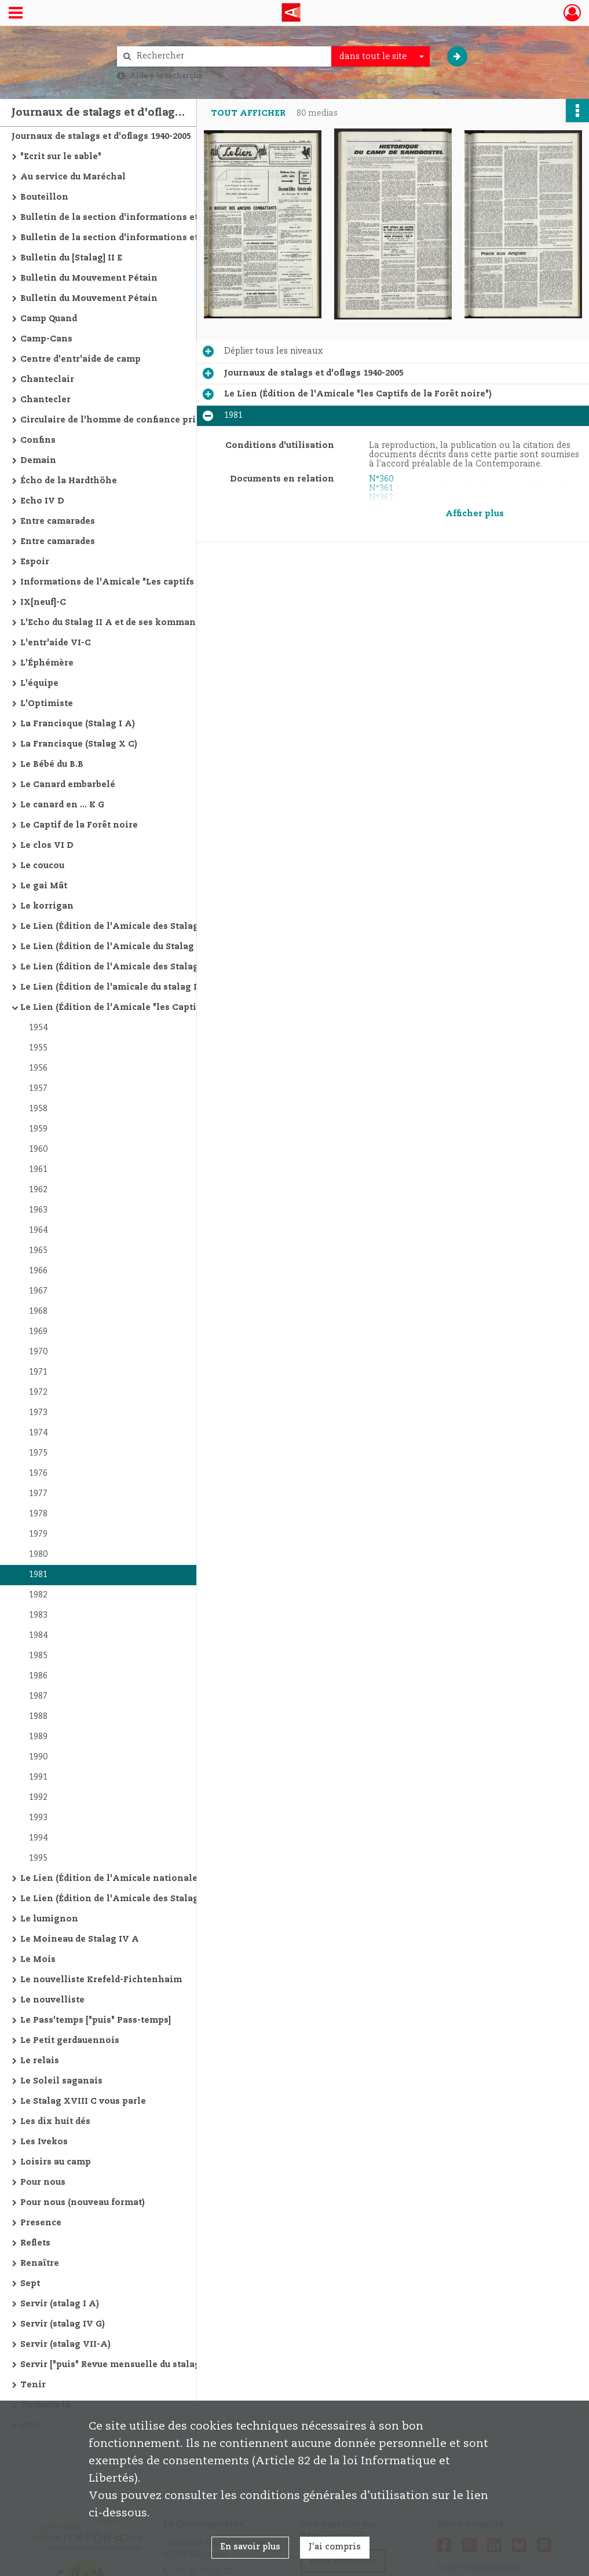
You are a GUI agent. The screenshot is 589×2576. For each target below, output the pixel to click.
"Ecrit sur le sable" (60, 157)
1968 (38, 1311)
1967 (38, 1291)
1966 (38, 1271)
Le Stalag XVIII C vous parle (83, 2101)
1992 (38, 1798)
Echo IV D (42, 501)
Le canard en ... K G (62, 805)
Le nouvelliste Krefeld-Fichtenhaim (101, 1980)
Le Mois (38, 1960)
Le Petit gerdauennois (69, 2041)
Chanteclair (47, 380)
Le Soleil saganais (61, 2081)
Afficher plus (474, 514)
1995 (38, 1858)
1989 (38, 1737)
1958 (38, 1109)
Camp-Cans (46, 339)
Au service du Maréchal (73, 177)
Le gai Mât (43, 886)
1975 (38, 1453)
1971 (38, 1372)
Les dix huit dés (55, 2122)
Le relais (39, 2061)
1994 (38, 1838)
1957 (38, 1089)
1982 (38, 1595)
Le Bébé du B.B (51, 764)
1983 (38, 1615)
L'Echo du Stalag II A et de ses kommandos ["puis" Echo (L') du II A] (136, 623)
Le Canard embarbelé (67, 785)
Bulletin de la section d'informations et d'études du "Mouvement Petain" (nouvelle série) (136, 238)
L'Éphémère (47, 663)
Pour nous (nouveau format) (82, 2203)
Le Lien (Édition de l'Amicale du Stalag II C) (117, 947)
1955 (38, 1048)
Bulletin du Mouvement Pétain (89, 278)
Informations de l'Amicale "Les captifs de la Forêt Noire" (136, 582)
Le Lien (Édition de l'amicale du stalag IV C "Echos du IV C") (136, 987)
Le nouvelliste (52, 2000)
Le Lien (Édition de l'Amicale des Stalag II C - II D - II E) (136, 967)
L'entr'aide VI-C (55, 643)
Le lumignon (49, 1919)
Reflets (35, 2243)
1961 (38, 1170)
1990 (38, 1757)
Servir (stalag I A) (59, 2304)
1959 (38, 1129)
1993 (38, 1818)
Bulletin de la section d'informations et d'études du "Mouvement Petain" (136, 218)
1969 (38, 1332)
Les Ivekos (44, 2142)
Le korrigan (47, 906)
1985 (38, 1656)
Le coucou (42, 866)
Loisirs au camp (55, 2162)
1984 (38, 1635)
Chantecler (45, 400)
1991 (38, 1777)
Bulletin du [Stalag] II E (71, 258)
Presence (40, 2223)
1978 (38, 1514)
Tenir (33, 2385)
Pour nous (42, 2182)
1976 (38, 1473)
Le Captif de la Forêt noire (79, 825)
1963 (38, 1210)
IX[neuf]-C (43, 602)
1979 (38, 1534)
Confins (38, 440)
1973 (38, 1413)
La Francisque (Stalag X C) (78, 744)
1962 (38, 1190)
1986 (38, 1676)
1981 (38, 1575)
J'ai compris (335, 2547)
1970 (38, 1352)
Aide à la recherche (166, 75)
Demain (38, 461)
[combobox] (380, 56)
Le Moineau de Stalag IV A (79, 1939)
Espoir (34, 562)
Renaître (39, 2263)
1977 (38, 1494)
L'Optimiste (46, 704)
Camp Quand (48, 319)
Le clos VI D (47, 845)
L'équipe (39, 683)
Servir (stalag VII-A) (65, 2344)
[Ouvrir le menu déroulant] (16, 14)
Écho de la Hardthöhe (68, 481)
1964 (38, 1230)
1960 (38, 1149)
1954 (38, 1028)
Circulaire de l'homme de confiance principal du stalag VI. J (136, 420)
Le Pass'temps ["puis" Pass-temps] (95, 2020)
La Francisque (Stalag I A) (77, 724)
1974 (38, 1433)
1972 (38, 1392)
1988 (38, 1717)
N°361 (381, 488)
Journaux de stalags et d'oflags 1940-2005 (101, 137)
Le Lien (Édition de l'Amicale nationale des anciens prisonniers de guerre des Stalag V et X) (136, 1879)
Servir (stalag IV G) (62, 2324)
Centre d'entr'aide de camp (80, 359)
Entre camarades (57, 521)
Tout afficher (248, 113)
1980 (38, 1554)
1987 (38, 1696)
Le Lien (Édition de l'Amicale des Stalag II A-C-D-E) (135, 927)
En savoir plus (250, 2547)
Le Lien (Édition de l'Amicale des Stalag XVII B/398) (135, 1899)
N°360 (381, 479)
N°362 (381, 498)
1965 (38, 1251)
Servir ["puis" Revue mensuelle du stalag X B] (120, 2365)
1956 (38, 1068)
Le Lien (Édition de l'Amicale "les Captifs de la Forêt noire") (136, 1008)
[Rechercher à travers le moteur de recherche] (230, 56)
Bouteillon (44, 197)
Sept (30, 2284)
